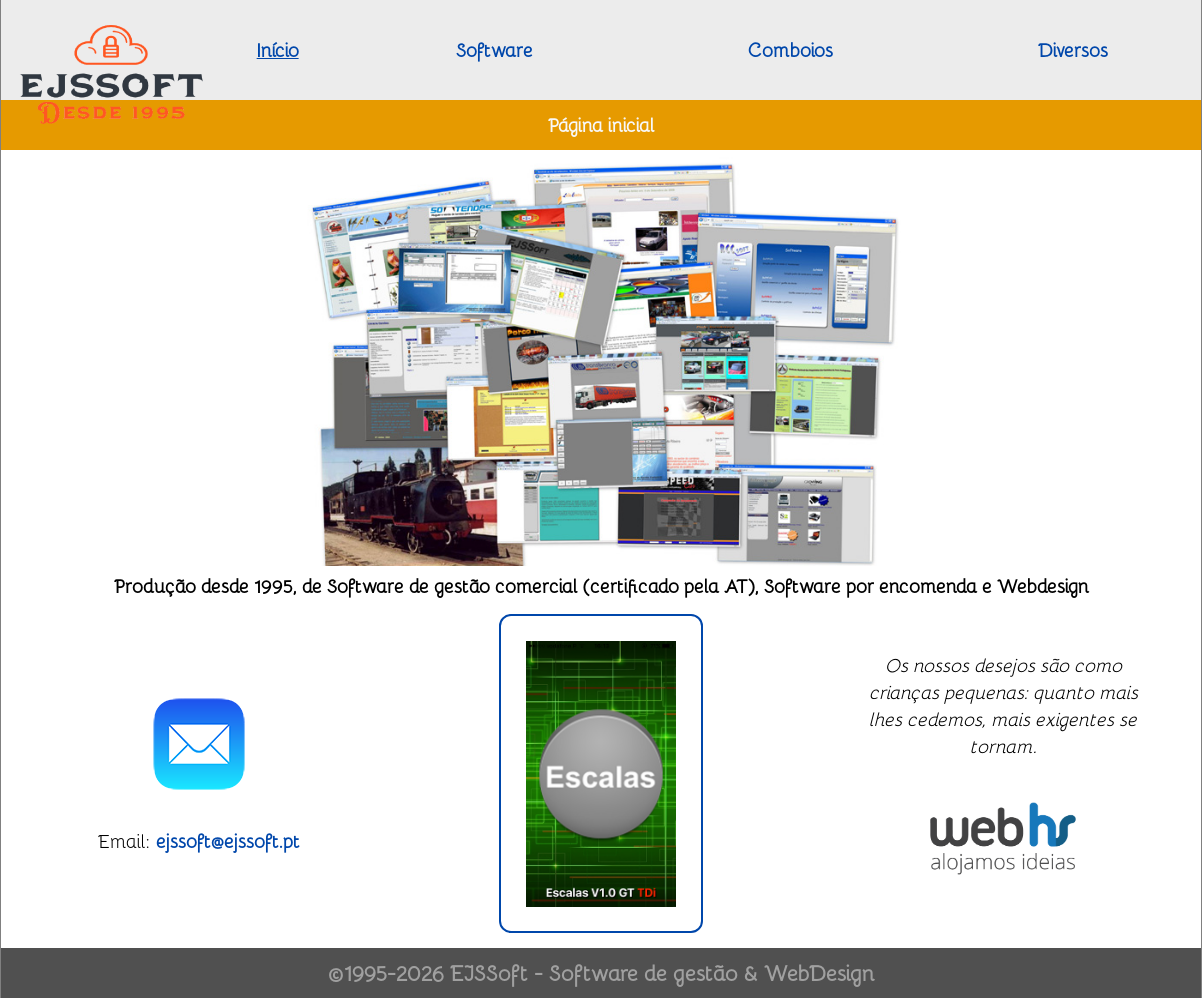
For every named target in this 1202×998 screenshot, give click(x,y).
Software (494, 49)
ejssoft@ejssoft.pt (228, 840)
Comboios (790, 49)
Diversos (1073, 49)
